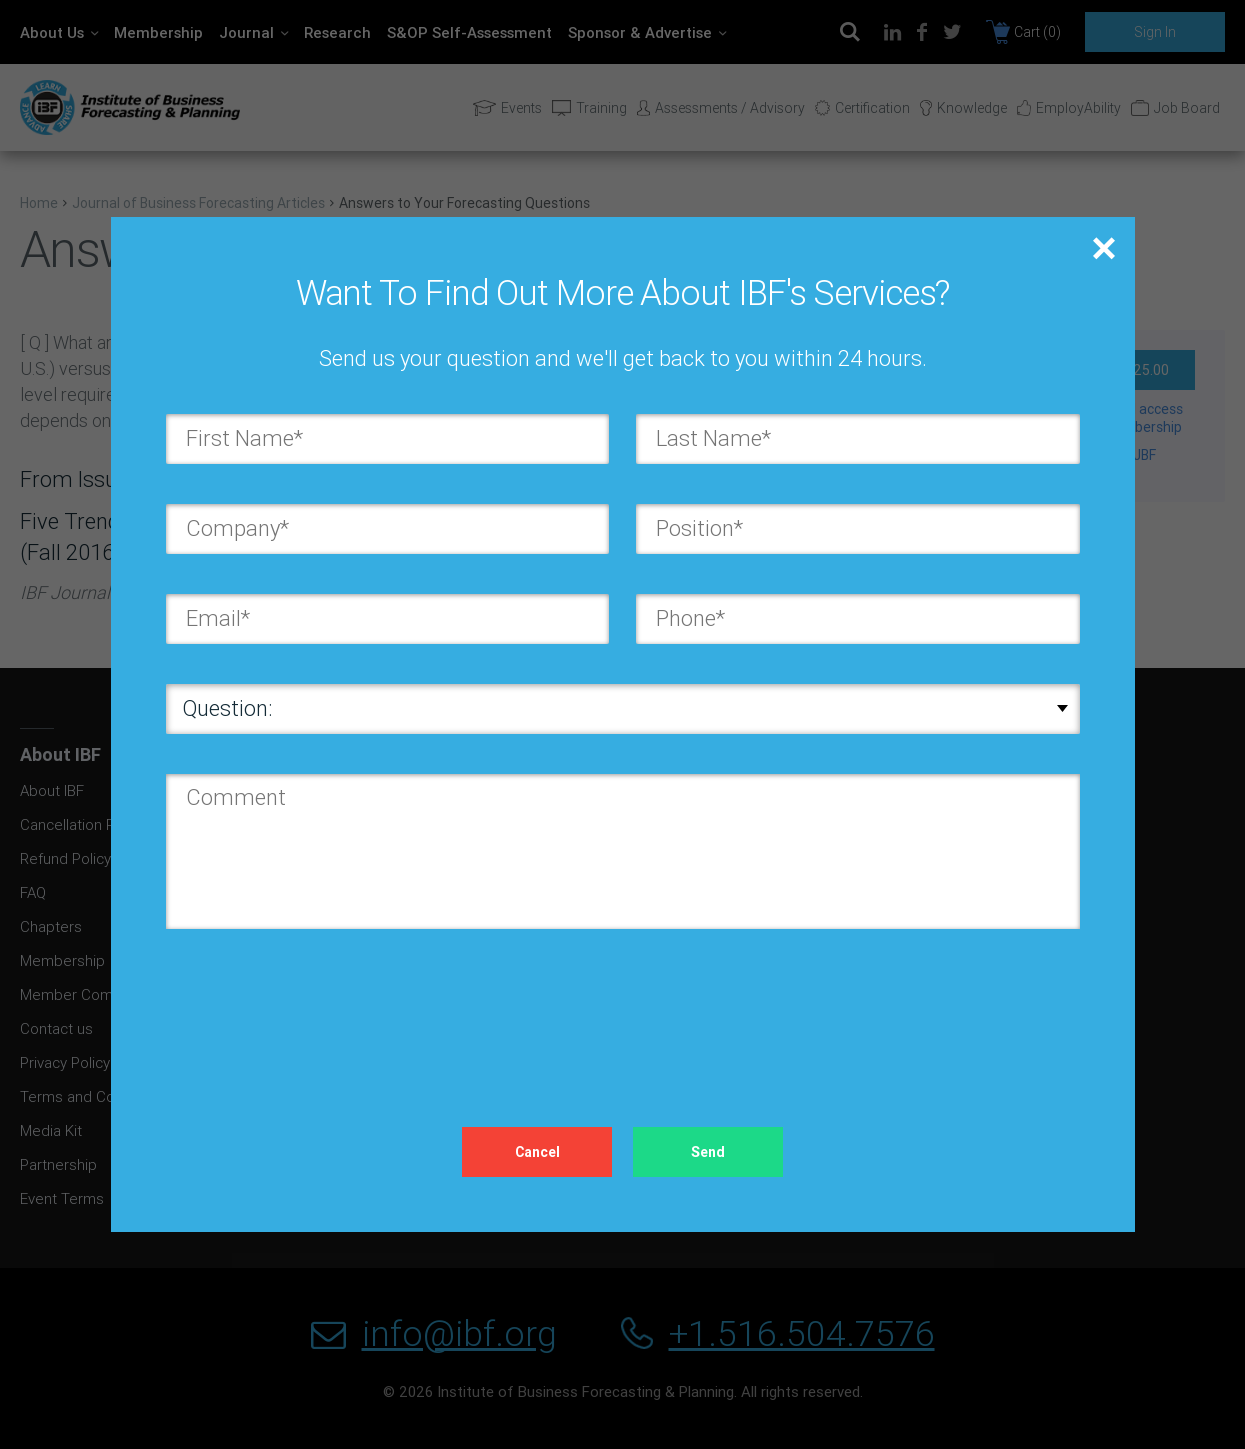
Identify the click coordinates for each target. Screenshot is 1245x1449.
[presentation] (318, 1008)
